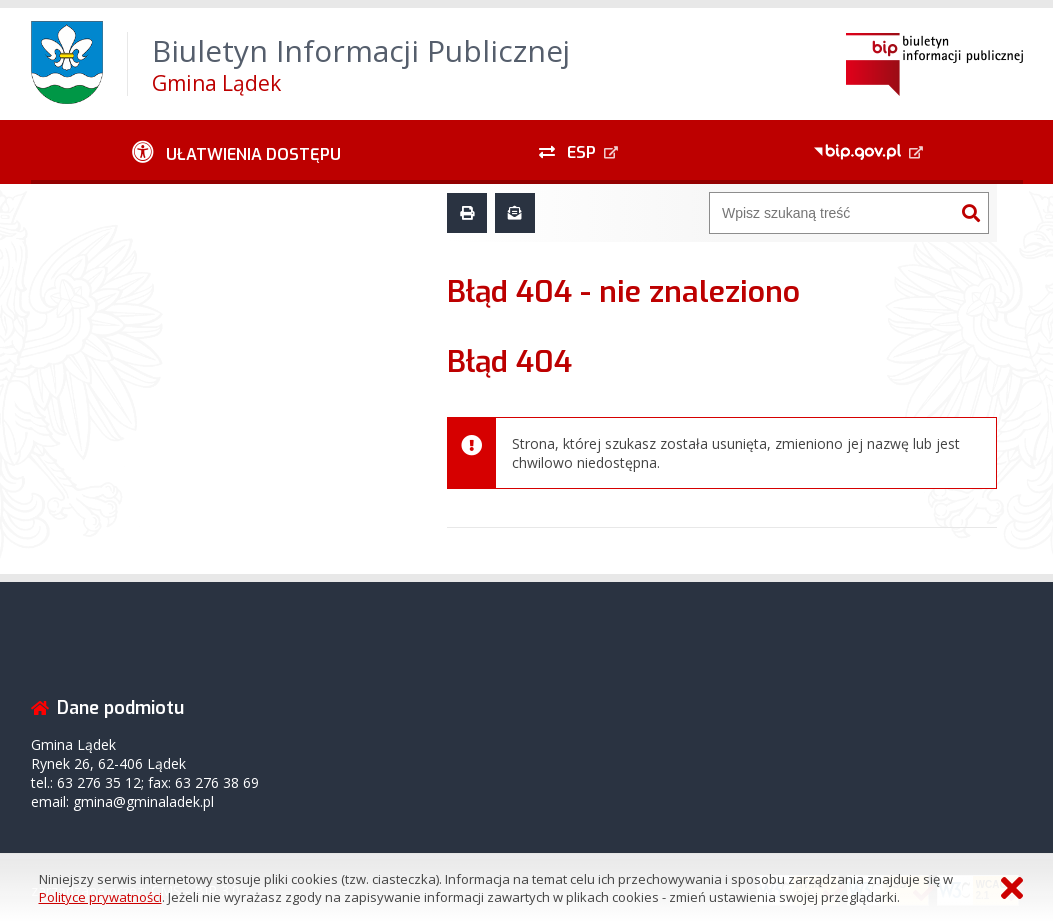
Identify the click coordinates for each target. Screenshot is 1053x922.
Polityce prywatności (100, 897)
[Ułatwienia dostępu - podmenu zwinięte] (237, 152)
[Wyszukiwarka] (832, 213)
